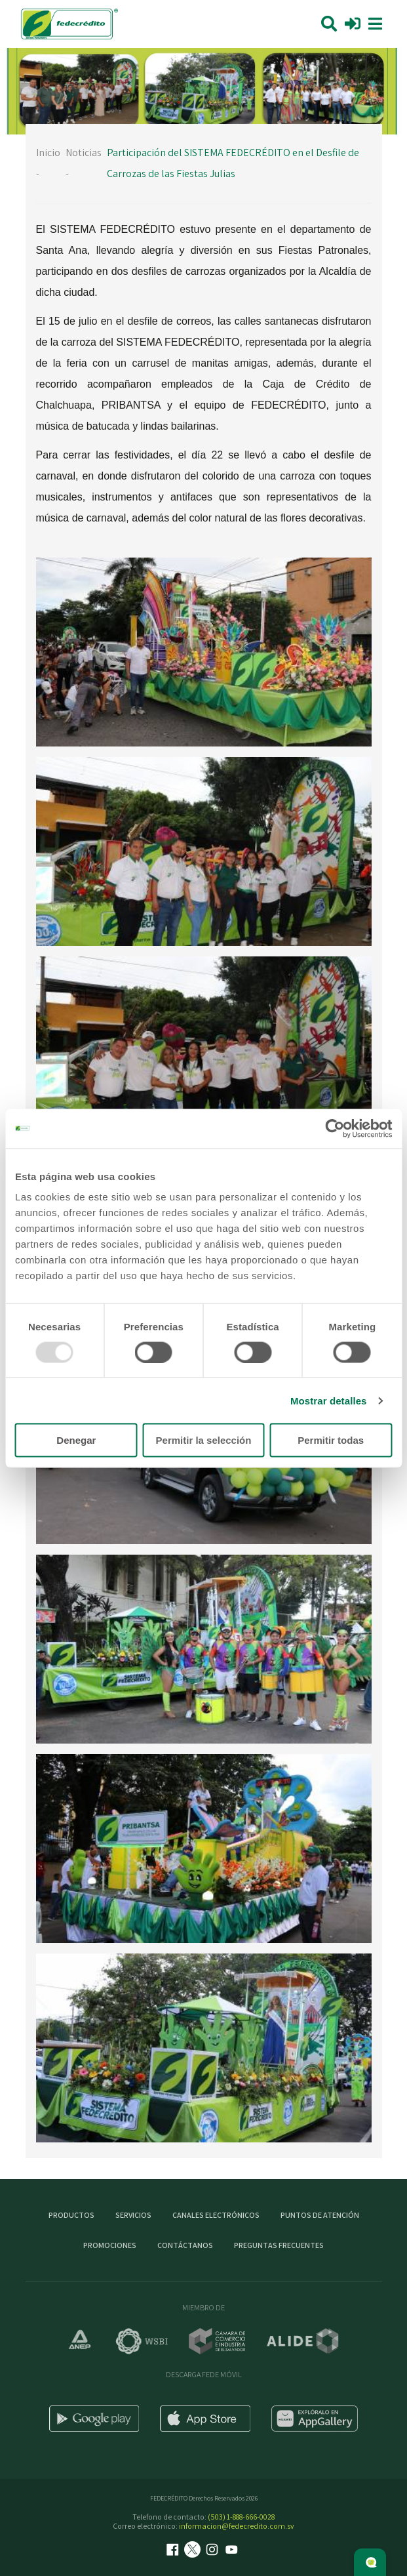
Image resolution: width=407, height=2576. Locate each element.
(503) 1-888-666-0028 (241, 2517)
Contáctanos (185, 2245)
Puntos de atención (320, 2215)
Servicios (133, 2215)
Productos (71, 2215)
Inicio (48, 152)
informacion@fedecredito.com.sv (236, 2526)
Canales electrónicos (216, 2215)
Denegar (76, 1440)
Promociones (109, 2245)
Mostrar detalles (328, 1400)
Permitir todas (331, 1440)
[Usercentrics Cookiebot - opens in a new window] (334, 1128)
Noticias (84, 152)
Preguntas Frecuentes (279, 2245)
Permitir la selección (204, 1440)
